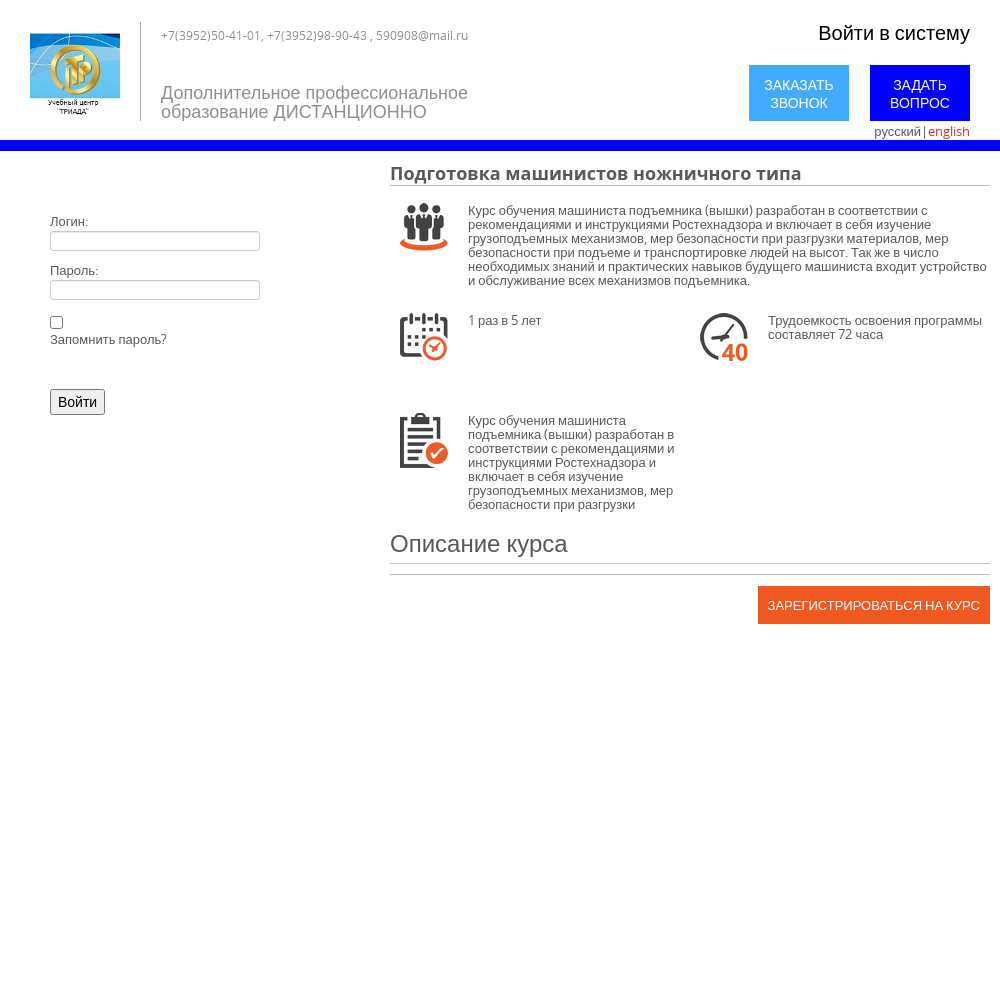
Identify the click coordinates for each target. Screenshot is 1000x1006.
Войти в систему (894, 32)
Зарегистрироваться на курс (874, 605)
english (949, 131)
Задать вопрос (920, 93)
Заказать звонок (799, 93)
